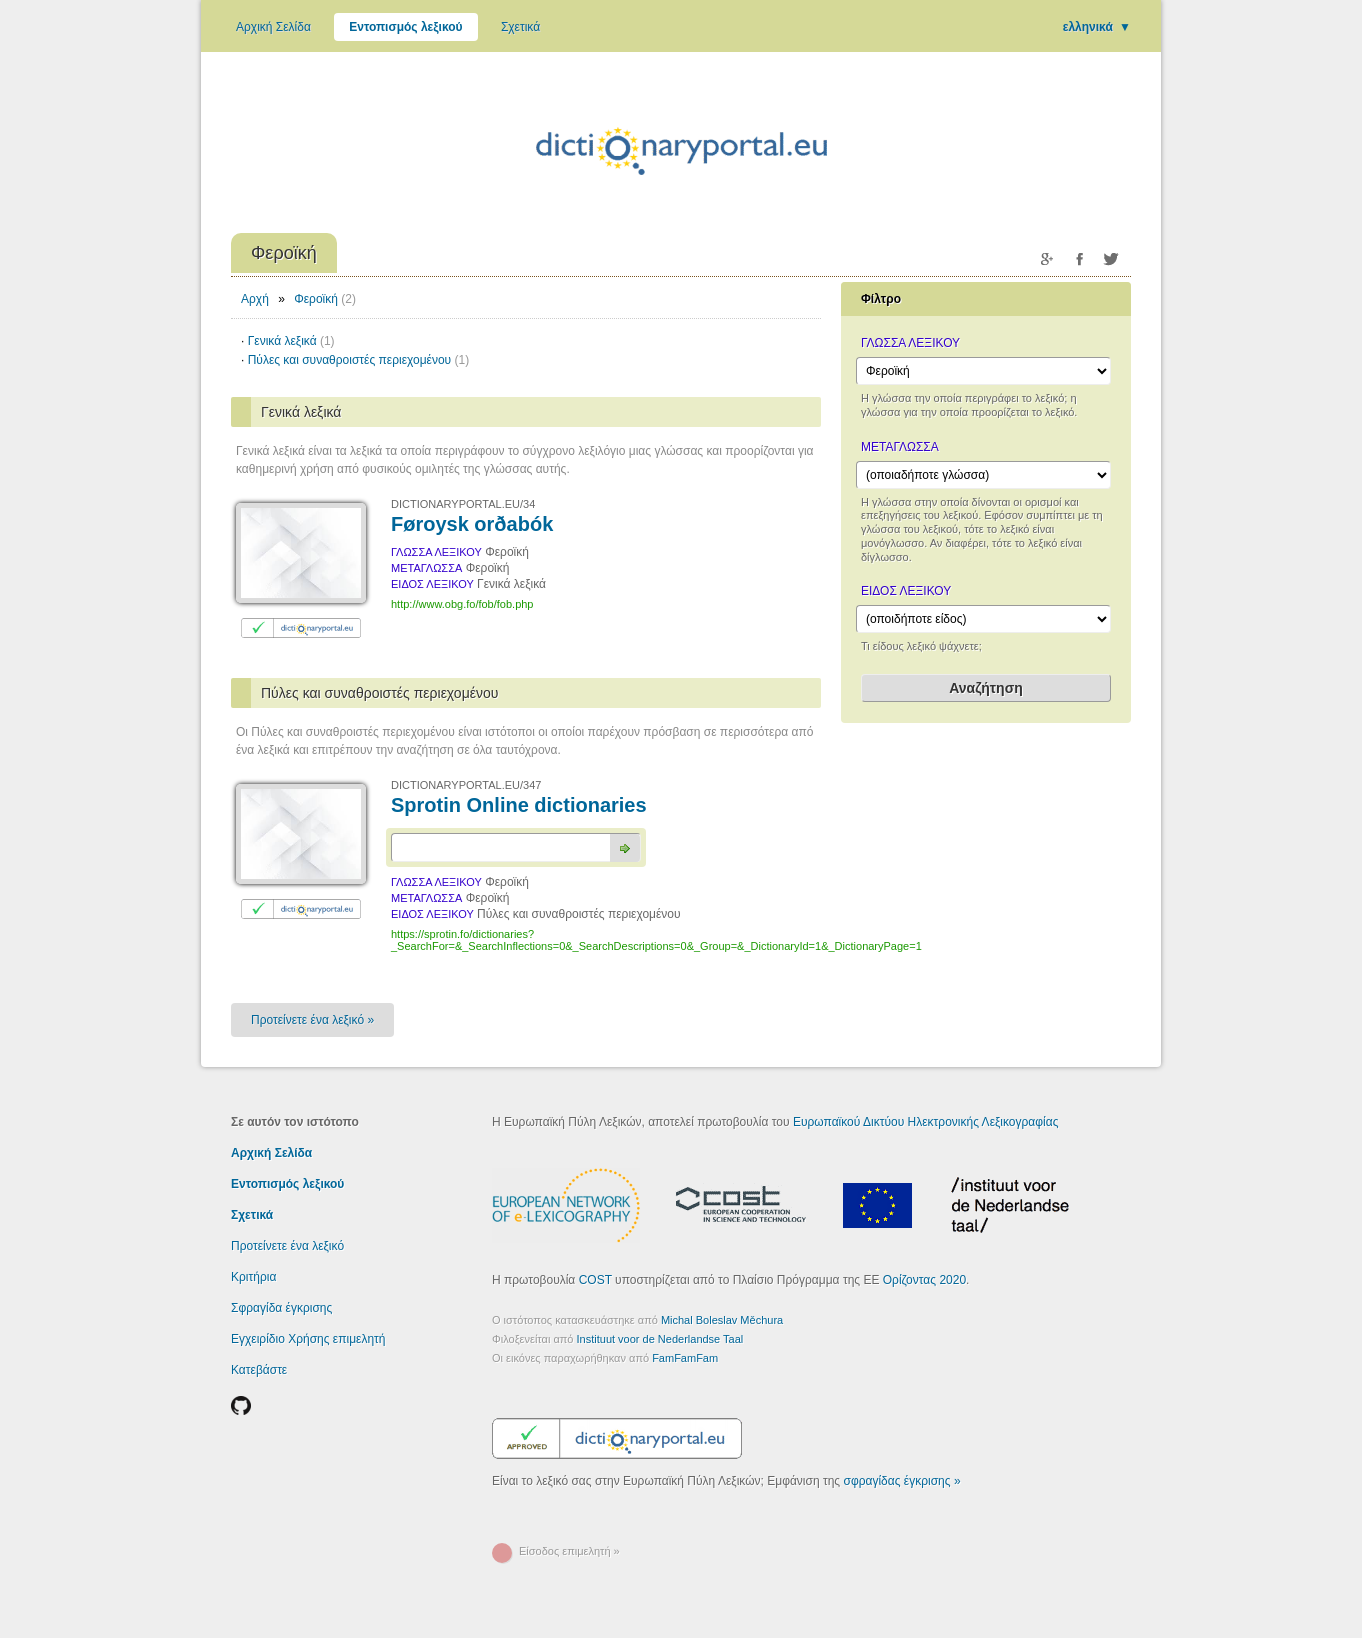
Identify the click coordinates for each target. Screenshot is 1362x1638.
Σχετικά (520, 27)
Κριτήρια (253, 1277)
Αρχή (255, 299)
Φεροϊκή (316, 299)
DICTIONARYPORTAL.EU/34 (463, 504)
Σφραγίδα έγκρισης (281, 1308)
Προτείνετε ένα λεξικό (287, 1246)
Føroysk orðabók (472, 524)
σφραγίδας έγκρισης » (901, 1481)
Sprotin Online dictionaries (519, 805)
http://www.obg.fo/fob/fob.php (462, 604)
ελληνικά (1097, 27)
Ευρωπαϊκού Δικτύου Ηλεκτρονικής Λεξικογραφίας (926, 1122)
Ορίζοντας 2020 (924, 1280)
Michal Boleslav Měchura (722, 1320)
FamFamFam (685, 1358)
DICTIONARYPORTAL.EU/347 (466, 785)
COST (595, 1280)
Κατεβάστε (259, 1370)
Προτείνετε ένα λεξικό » (312, 1020)
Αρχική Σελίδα (273, 27)
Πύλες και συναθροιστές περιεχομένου (358, 360)
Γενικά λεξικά (291, 341)
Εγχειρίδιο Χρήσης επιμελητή (308, 1339)
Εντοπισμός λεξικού (405, 27)
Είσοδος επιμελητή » (569, 1551)
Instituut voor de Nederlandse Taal (660, 1339)
